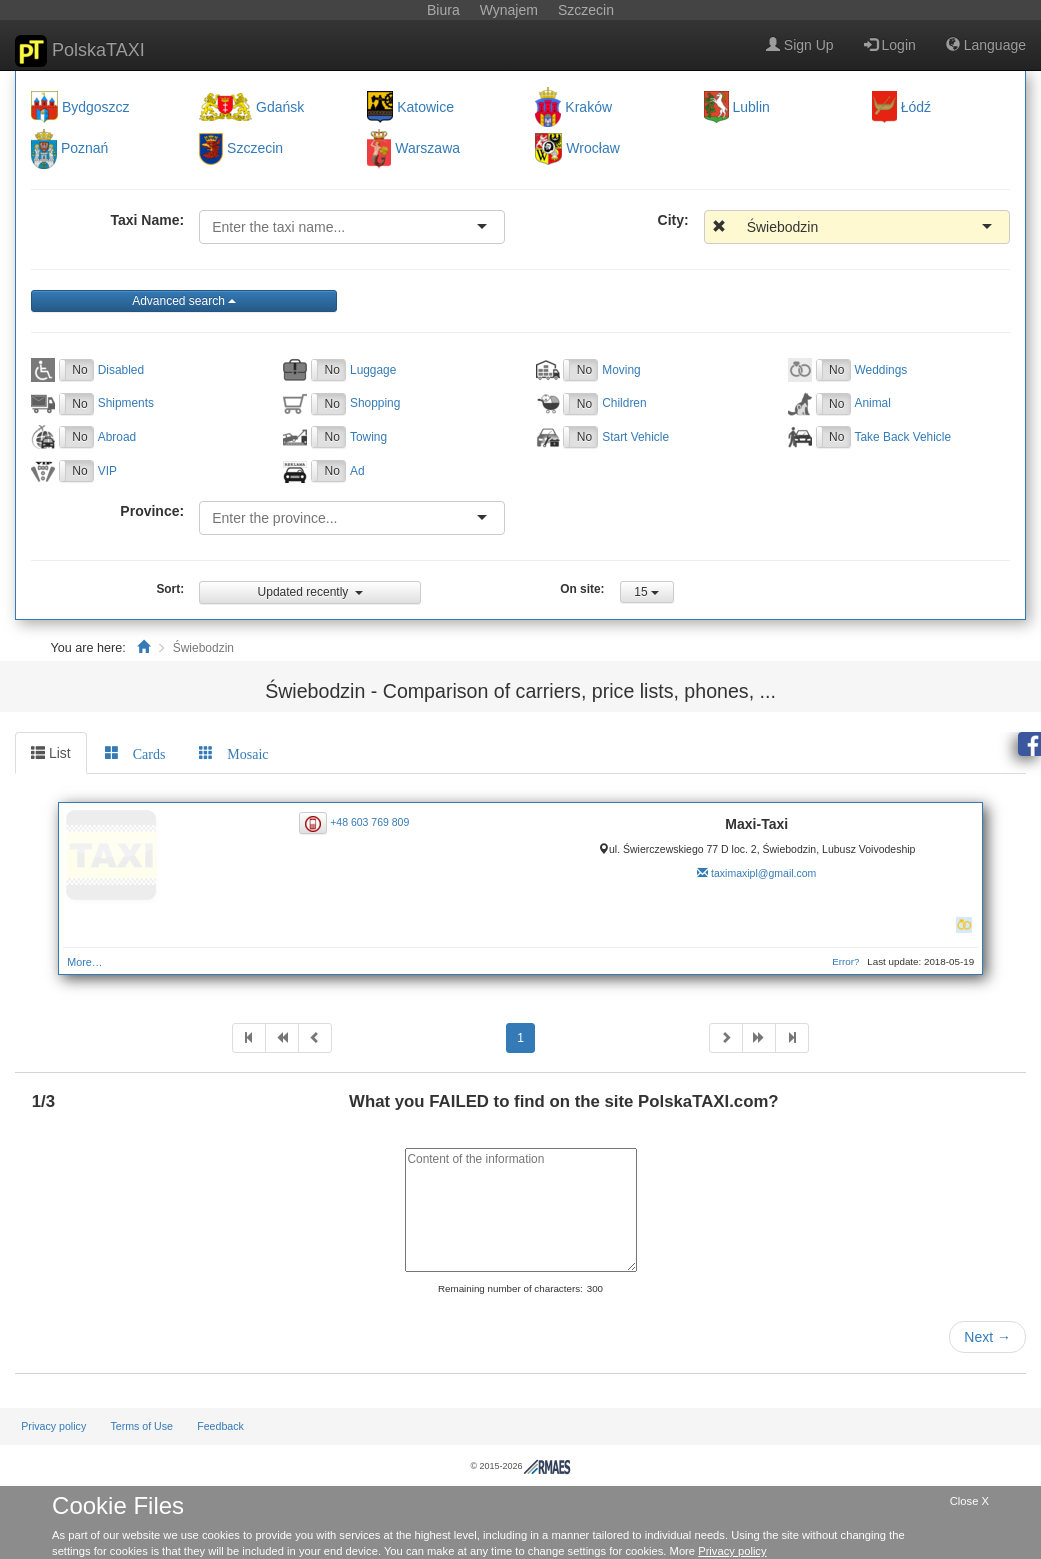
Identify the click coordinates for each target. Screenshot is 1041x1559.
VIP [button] (107, 471)
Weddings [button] (881, 370)
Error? (845, 961)
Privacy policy (53, 1426)
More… (84, 962)
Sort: (170, 589)
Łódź (916, 107)
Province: (152, 511)
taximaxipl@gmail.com (763, 873)
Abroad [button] (117, 437)
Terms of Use (141, 1426)
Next (987, 1337)
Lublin (751, 107)
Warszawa (427, 149)
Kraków (588, 107)
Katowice (425, 107)
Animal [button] (873, 403)
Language (986, 45)
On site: (582, 589)
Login (890, 45)
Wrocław (592, 149)
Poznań (84, 149)
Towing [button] (368, 437)
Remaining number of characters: (510, 1288)
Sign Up (800, 45)
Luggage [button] (373, 370)
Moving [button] (621, 370)
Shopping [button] (375, 403)
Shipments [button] (126, 403)
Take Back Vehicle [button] (903, 437)
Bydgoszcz (96, 107)
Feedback (220, 1426)
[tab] (135, 753)
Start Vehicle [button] (635, 437)
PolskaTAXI (80, 51)
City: (673, 220)
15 (646, 592)
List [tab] (51, 753)
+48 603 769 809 (369, 822)
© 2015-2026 (520, 1466)
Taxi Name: (147, 220)
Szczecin (255, 149)
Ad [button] (357, 471)
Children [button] (624, 403)
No (79, 370)
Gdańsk (280, 107)
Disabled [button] (121, 370)
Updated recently (310, 592)
